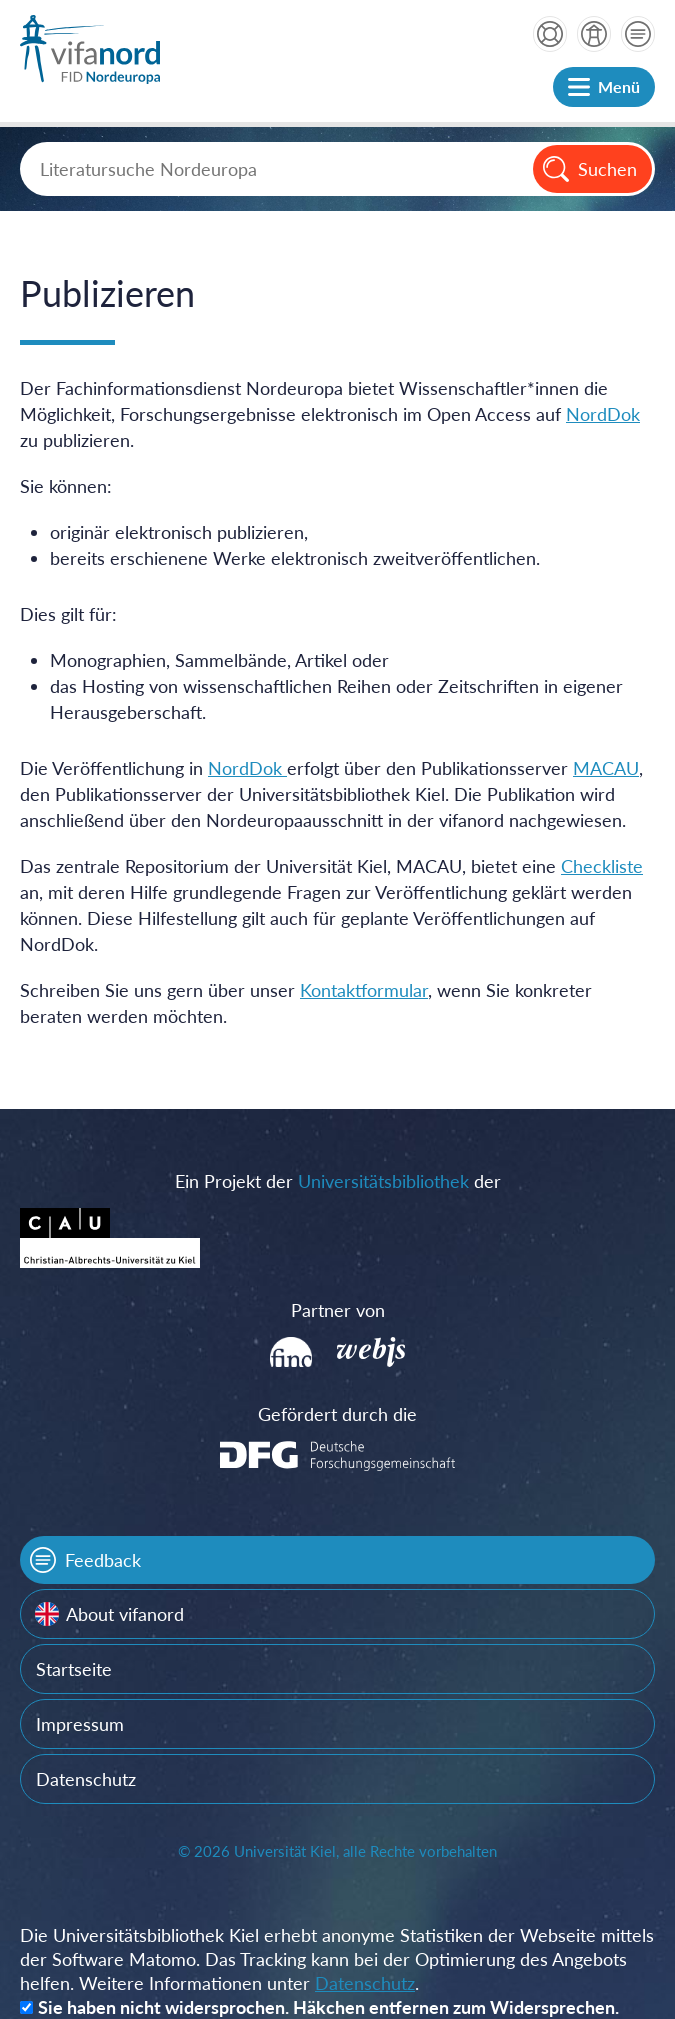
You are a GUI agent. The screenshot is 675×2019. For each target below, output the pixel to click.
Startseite (74, 1669)
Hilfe (550, 34)
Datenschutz (86, 1779)
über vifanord (594, 34)
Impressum (80, 1724)
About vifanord (125, 1614)
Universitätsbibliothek (383, 1181)
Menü (619, 86)
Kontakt (638, 34)
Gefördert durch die (337, 1414)
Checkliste (602, 866)
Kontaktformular (364, 990)
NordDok (603, 414)
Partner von (338, 1310)
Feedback (103, 1560)
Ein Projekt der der (338, 1181)
